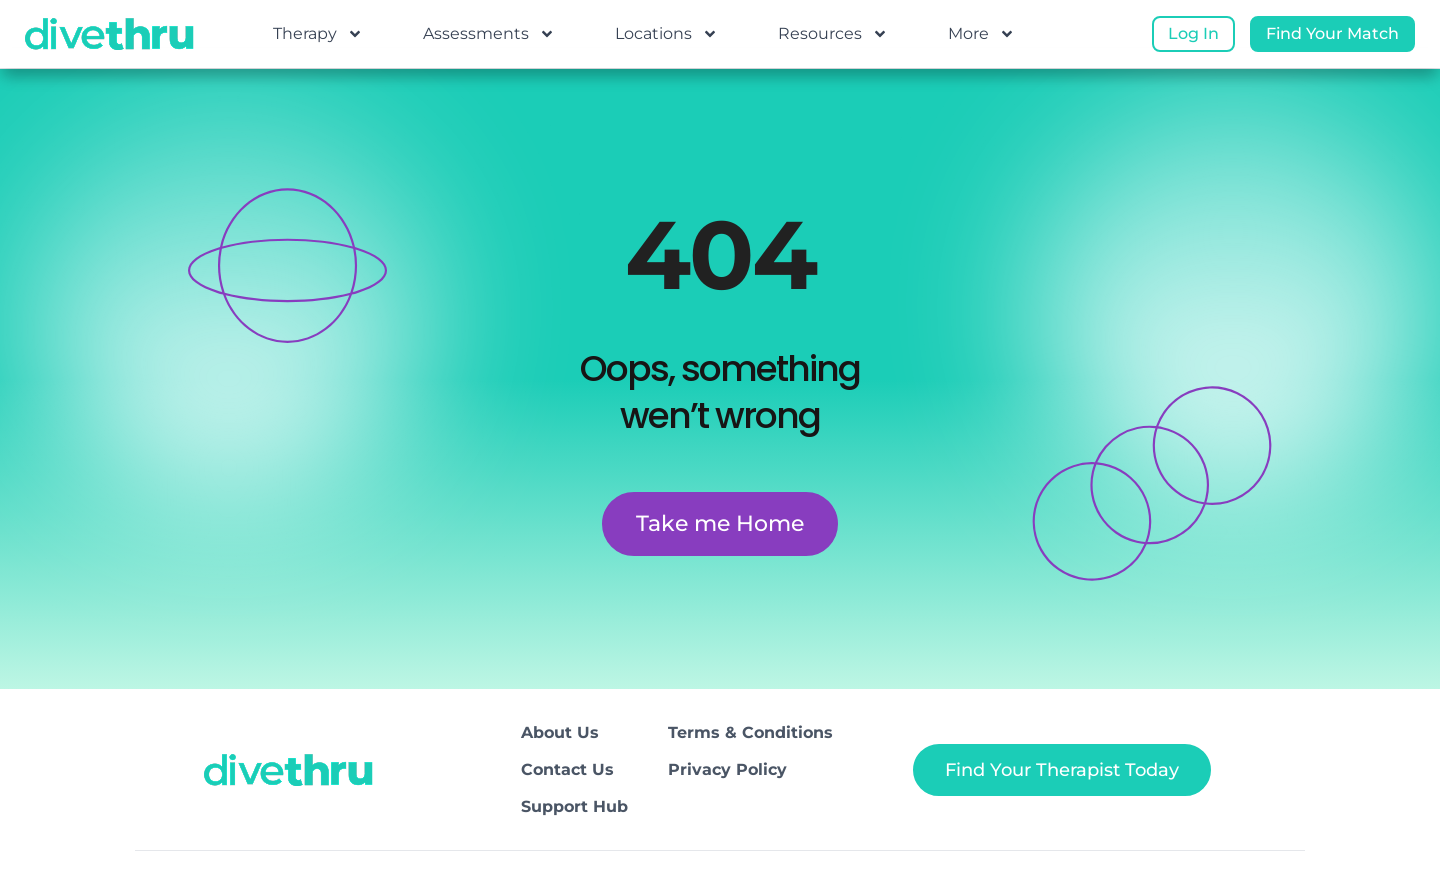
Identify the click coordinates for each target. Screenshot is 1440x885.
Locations (666, 34)
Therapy (318, 34)
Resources (833, 34)
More (981, 34)
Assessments (489, 34)
